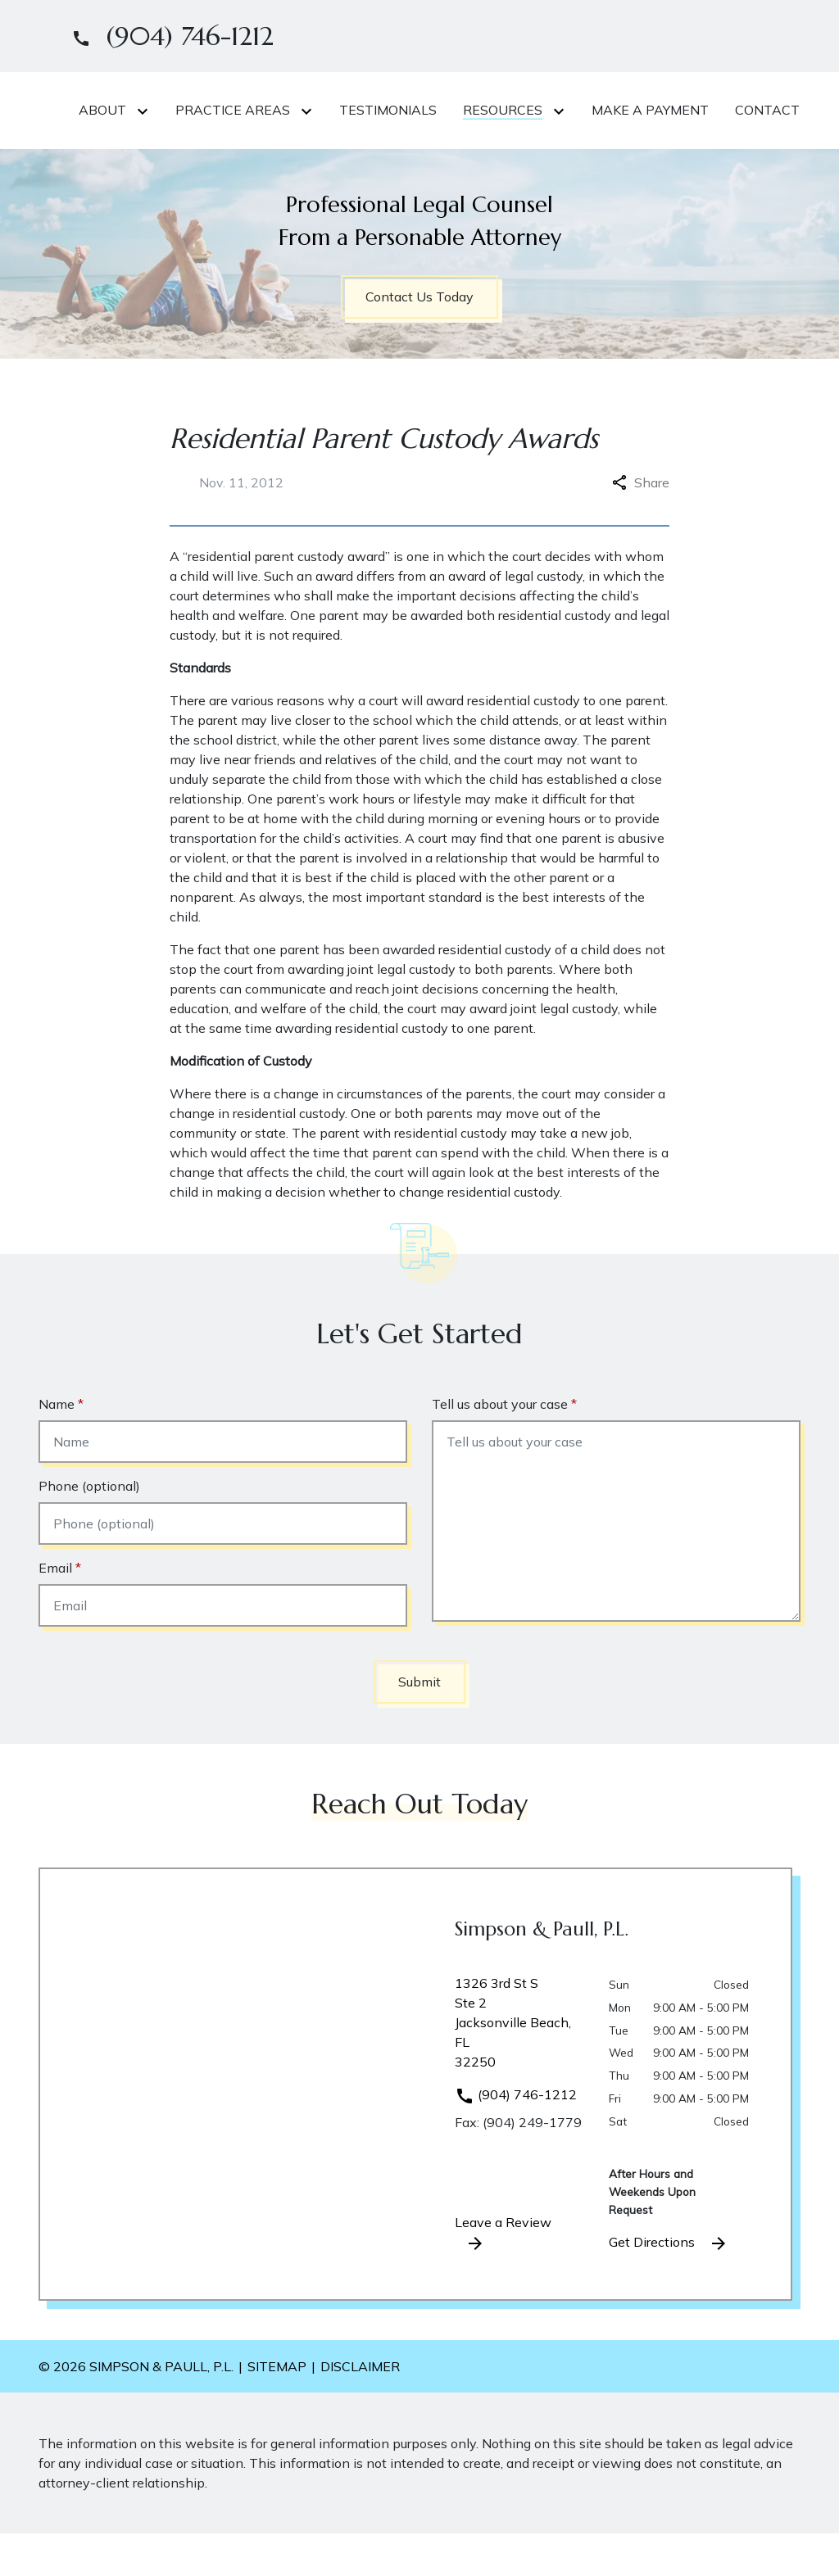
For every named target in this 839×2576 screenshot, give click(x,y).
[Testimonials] (578, 110)
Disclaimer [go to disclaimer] (360, 2409)
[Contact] (444, 154)
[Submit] (419, 1724)
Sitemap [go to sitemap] (276, 2409)
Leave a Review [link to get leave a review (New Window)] (503, 2276)
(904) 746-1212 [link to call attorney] (516, 2137)
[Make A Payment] (327, 154)
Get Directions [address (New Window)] (668, 2286)
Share (640, 525)
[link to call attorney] (166, 36)
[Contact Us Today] (419, 339)
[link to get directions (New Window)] (519, 2071)
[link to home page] (141, 130)
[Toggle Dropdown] (336, 110)
